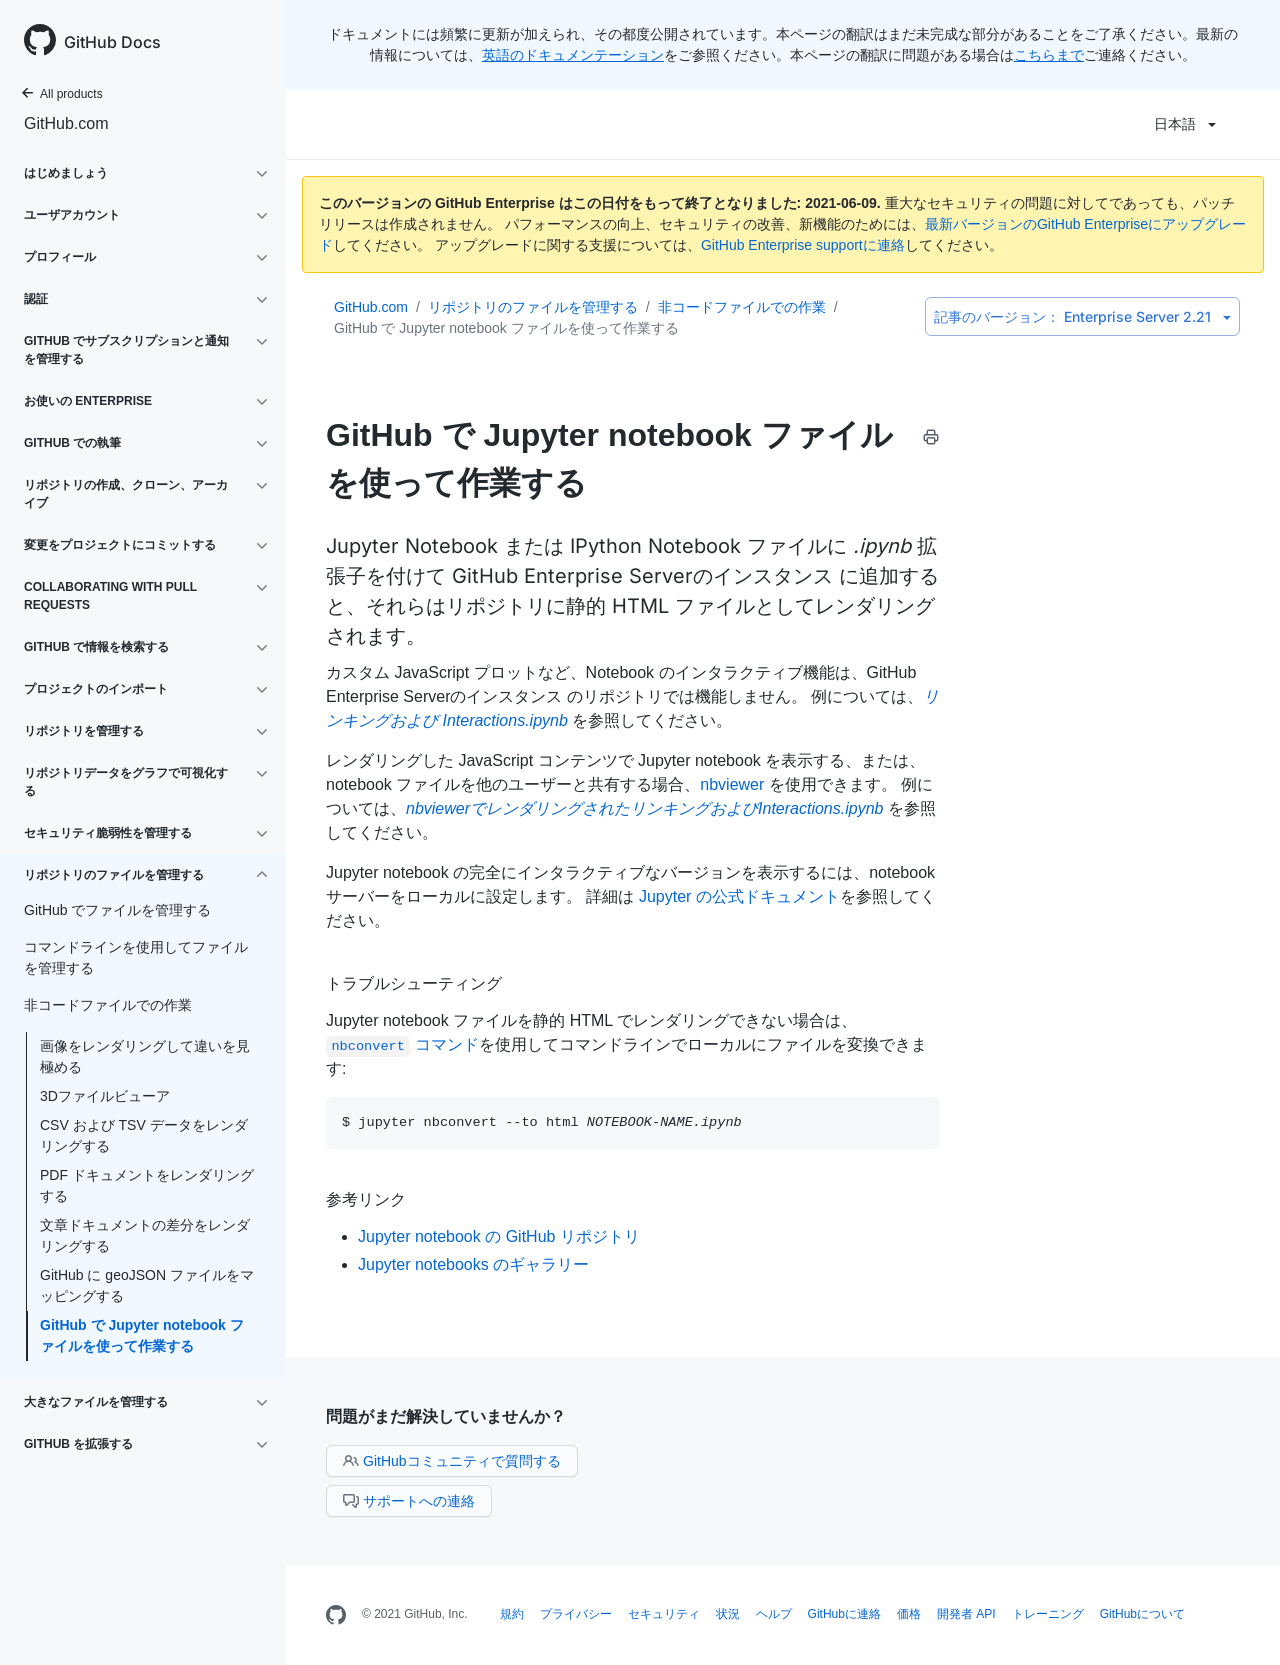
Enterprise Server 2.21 (1082, 316)
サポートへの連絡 (409, 1501)
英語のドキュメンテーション (573, 55)
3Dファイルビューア (105, 1096)
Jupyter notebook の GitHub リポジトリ (499, 1236)
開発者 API (966, 1614)
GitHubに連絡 (844, 1614)
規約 (512, 1614)
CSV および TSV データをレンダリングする (144, 1135)
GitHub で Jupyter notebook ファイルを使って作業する (142, 1335)
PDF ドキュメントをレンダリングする (147, 1185)
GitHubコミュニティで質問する (452, 1461)
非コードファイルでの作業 (742, 307)
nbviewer (732, 784)
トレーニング (1048, 1614)
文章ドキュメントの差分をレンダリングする (145, 1235)
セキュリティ (664, 1614)
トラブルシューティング (414, 983)
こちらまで (1049, 55)
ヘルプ (774, 1614)
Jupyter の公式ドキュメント (739, 896)
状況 (728, 1614)
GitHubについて (1142, 1614)
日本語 (1185, 124)
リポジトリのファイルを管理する (533, 307)
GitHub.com (66, 123)
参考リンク (366, 1199)
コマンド (402, 1044)
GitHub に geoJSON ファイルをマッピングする (147, 1285)
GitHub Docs (112, 42)
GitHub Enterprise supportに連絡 (803, 245)
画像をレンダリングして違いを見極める (145, 1056)
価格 (909, 1614)
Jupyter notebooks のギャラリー (473, 1264)
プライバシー (576, 1614)
